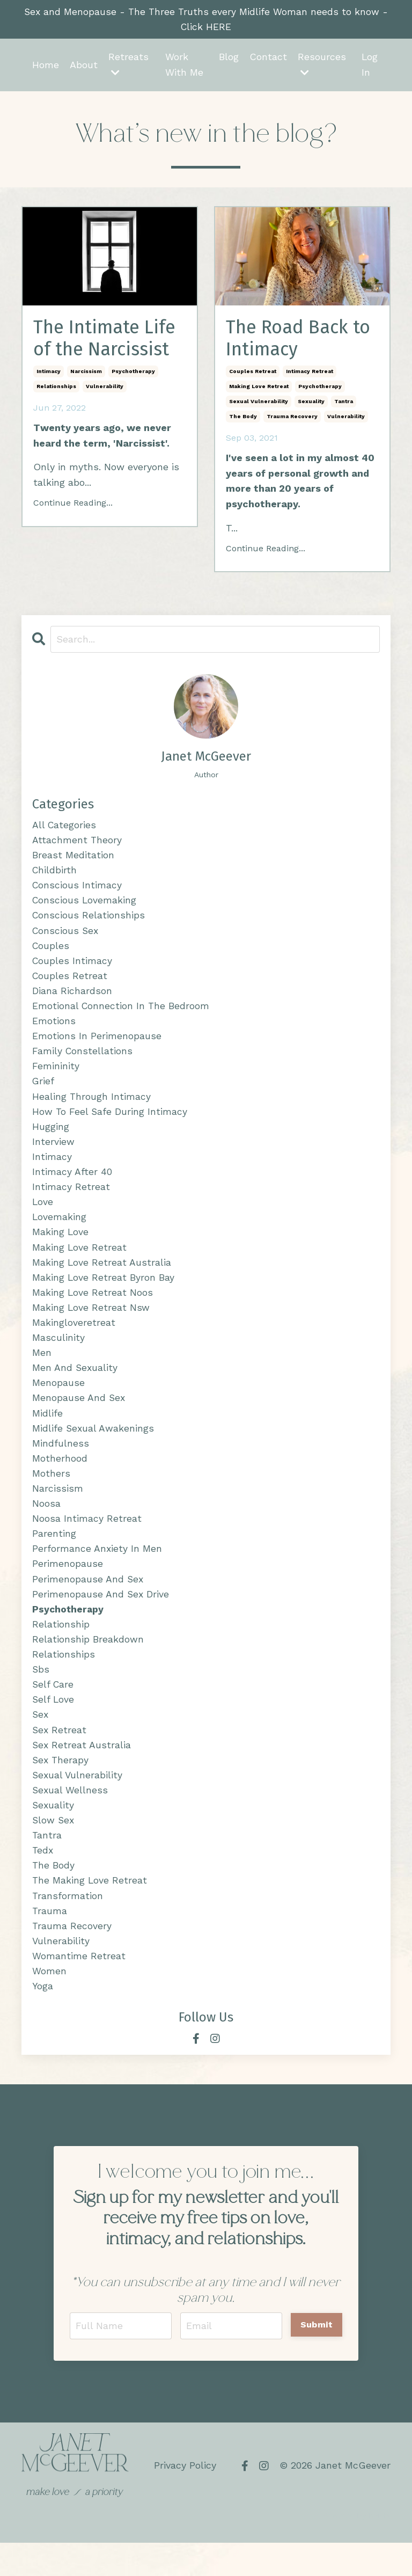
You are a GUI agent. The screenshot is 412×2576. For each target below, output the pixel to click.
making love (60, 1245)
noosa (46, 1523)
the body (243, 419)
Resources (321, 65)
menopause (58, 1399)
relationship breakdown (88, 1662)
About (84, 65)
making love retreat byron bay (103, 1291)
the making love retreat (90, 1910)
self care (53, 1708)
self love (53, 1724)
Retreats (128, 65)
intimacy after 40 (72, 1183)
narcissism (86, 374)
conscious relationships (89, 920)
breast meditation (73, 859)
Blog (228, 57)
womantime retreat (79, 1987)
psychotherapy (133, 374)
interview (53, 1152)
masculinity (58, 1353)
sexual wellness (70, 1817)
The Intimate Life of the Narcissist (109, 340)
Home (45, 65)
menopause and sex (79, 1415)
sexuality (311, 404)
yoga (43, 2018)
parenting (54, 1554)
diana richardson (72, 998)
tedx (43, 1879)
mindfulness (60, 1462)
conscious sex (66, 936)
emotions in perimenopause (96, 1044)
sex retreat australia (82, 1771)
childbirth (55, 874)
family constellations (83, 1060)
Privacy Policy (185, 2498)
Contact (267, 57)
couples (51, 951)
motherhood (59, 1477)
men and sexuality (75, 1384)
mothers (51, 1492)
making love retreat (259, 389)
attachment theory (77, 843)
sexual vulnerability (258, 404)
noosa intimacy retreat (87, 1539)
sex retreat (59, 1755)
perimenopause (67, 1585)
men (42, 1369)
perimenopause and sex (88, 1601)
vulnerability (104, 389)
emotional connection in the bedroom (121, 1013)
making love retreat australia (102, 1276)
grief (43, 1090)
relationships (56, 389)
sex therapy (61, 1786)
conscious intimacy (77, 889)
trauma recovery (292, 419)
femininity (55, 1075)
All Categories (64, 828)
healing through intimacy (91, 1106)
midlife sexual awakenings (93, 1446)
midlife (47, 1430)
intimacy (48, 374)
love (43, 1214)
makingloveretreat (73, 1338)
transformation (68, 1925)
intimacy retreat (309, 374)
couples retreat (252, 374)
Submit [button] (316, 2357)
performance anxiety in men (97, 1569)
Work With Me (184, 65)
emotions (54, 1028)
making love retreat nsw (91, 1322)
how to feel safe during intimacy (110, 1121)
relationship (61, 1647)
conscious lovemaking (85, 905)
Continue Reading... (73, 506)
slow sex (54, 1848)
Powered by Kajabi (356, 2548)
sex (40, 1740)
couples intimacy (72, 967)
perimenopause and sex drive (101, 1616)
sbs (41, 1693)
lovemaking (59, 1230)
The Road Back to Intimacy (302, 340)
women (49, 2002)
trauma (50, 1940)
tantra (343, 404)
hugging (50, 1137)
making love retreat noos (92, 1307)
